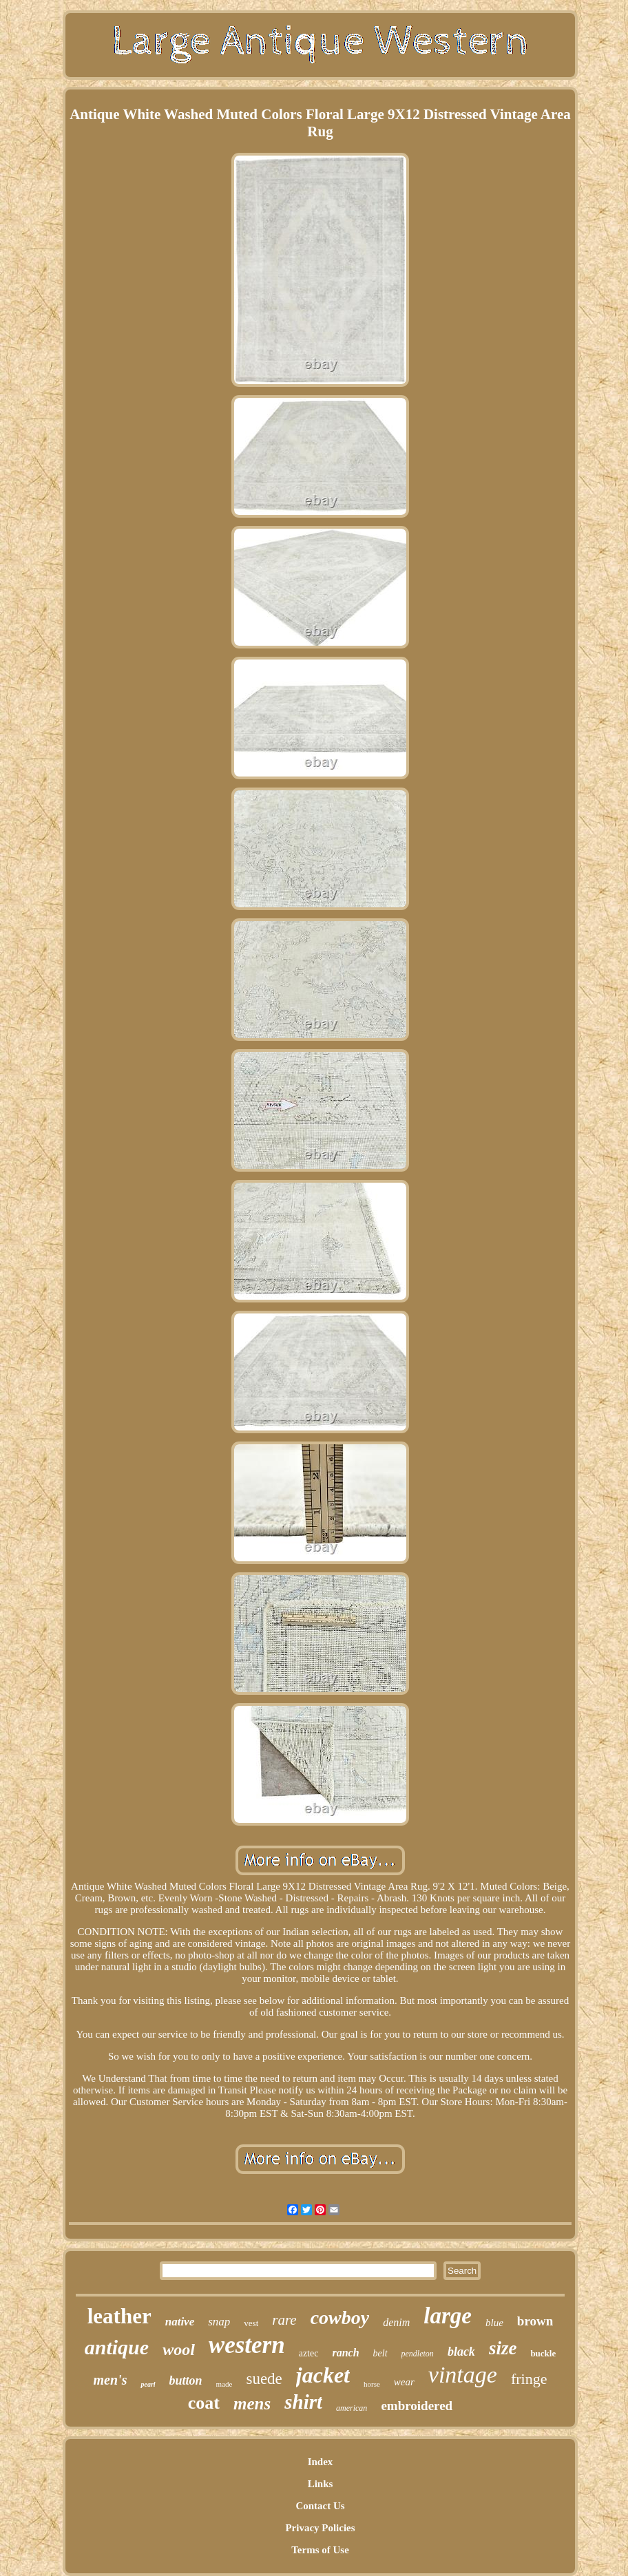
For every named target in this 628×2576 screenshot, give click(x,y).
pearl (147, 2384)
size (503, 2348)
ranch (345, 2352)
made (224, 2384)
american (351, 2408)
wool (179, 2349)
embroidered (416, 2405)
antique (117, 2347)
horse (372, 2384)
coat (204, 2403)
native (180, 2321)
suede (264, 2378)
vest (251, 2323)
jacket (323, 2375)
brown (535, 2321)
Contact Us (319, 2505)
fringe (529, 2378)
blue (494, 2322)
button (185, 2380)
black (461, 2351)
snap (219, 2321)
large (447, 2315)
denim (396, 2322)
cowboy (340, 2317)
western (247, 2345)
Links (320, 2483)
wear (404, 2381)
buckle (543, 2353)
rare (284, 2320)
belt (380, 2353)
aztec (309, 2353)
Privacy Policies (320, 2527)
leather (119, 2316)
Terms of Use (320, 2549)
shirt (303, 2402)
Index (320, 2461)
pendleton (417, 2353)
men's (110, 2379)
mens (252, 2403)
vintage (462, 2374)
